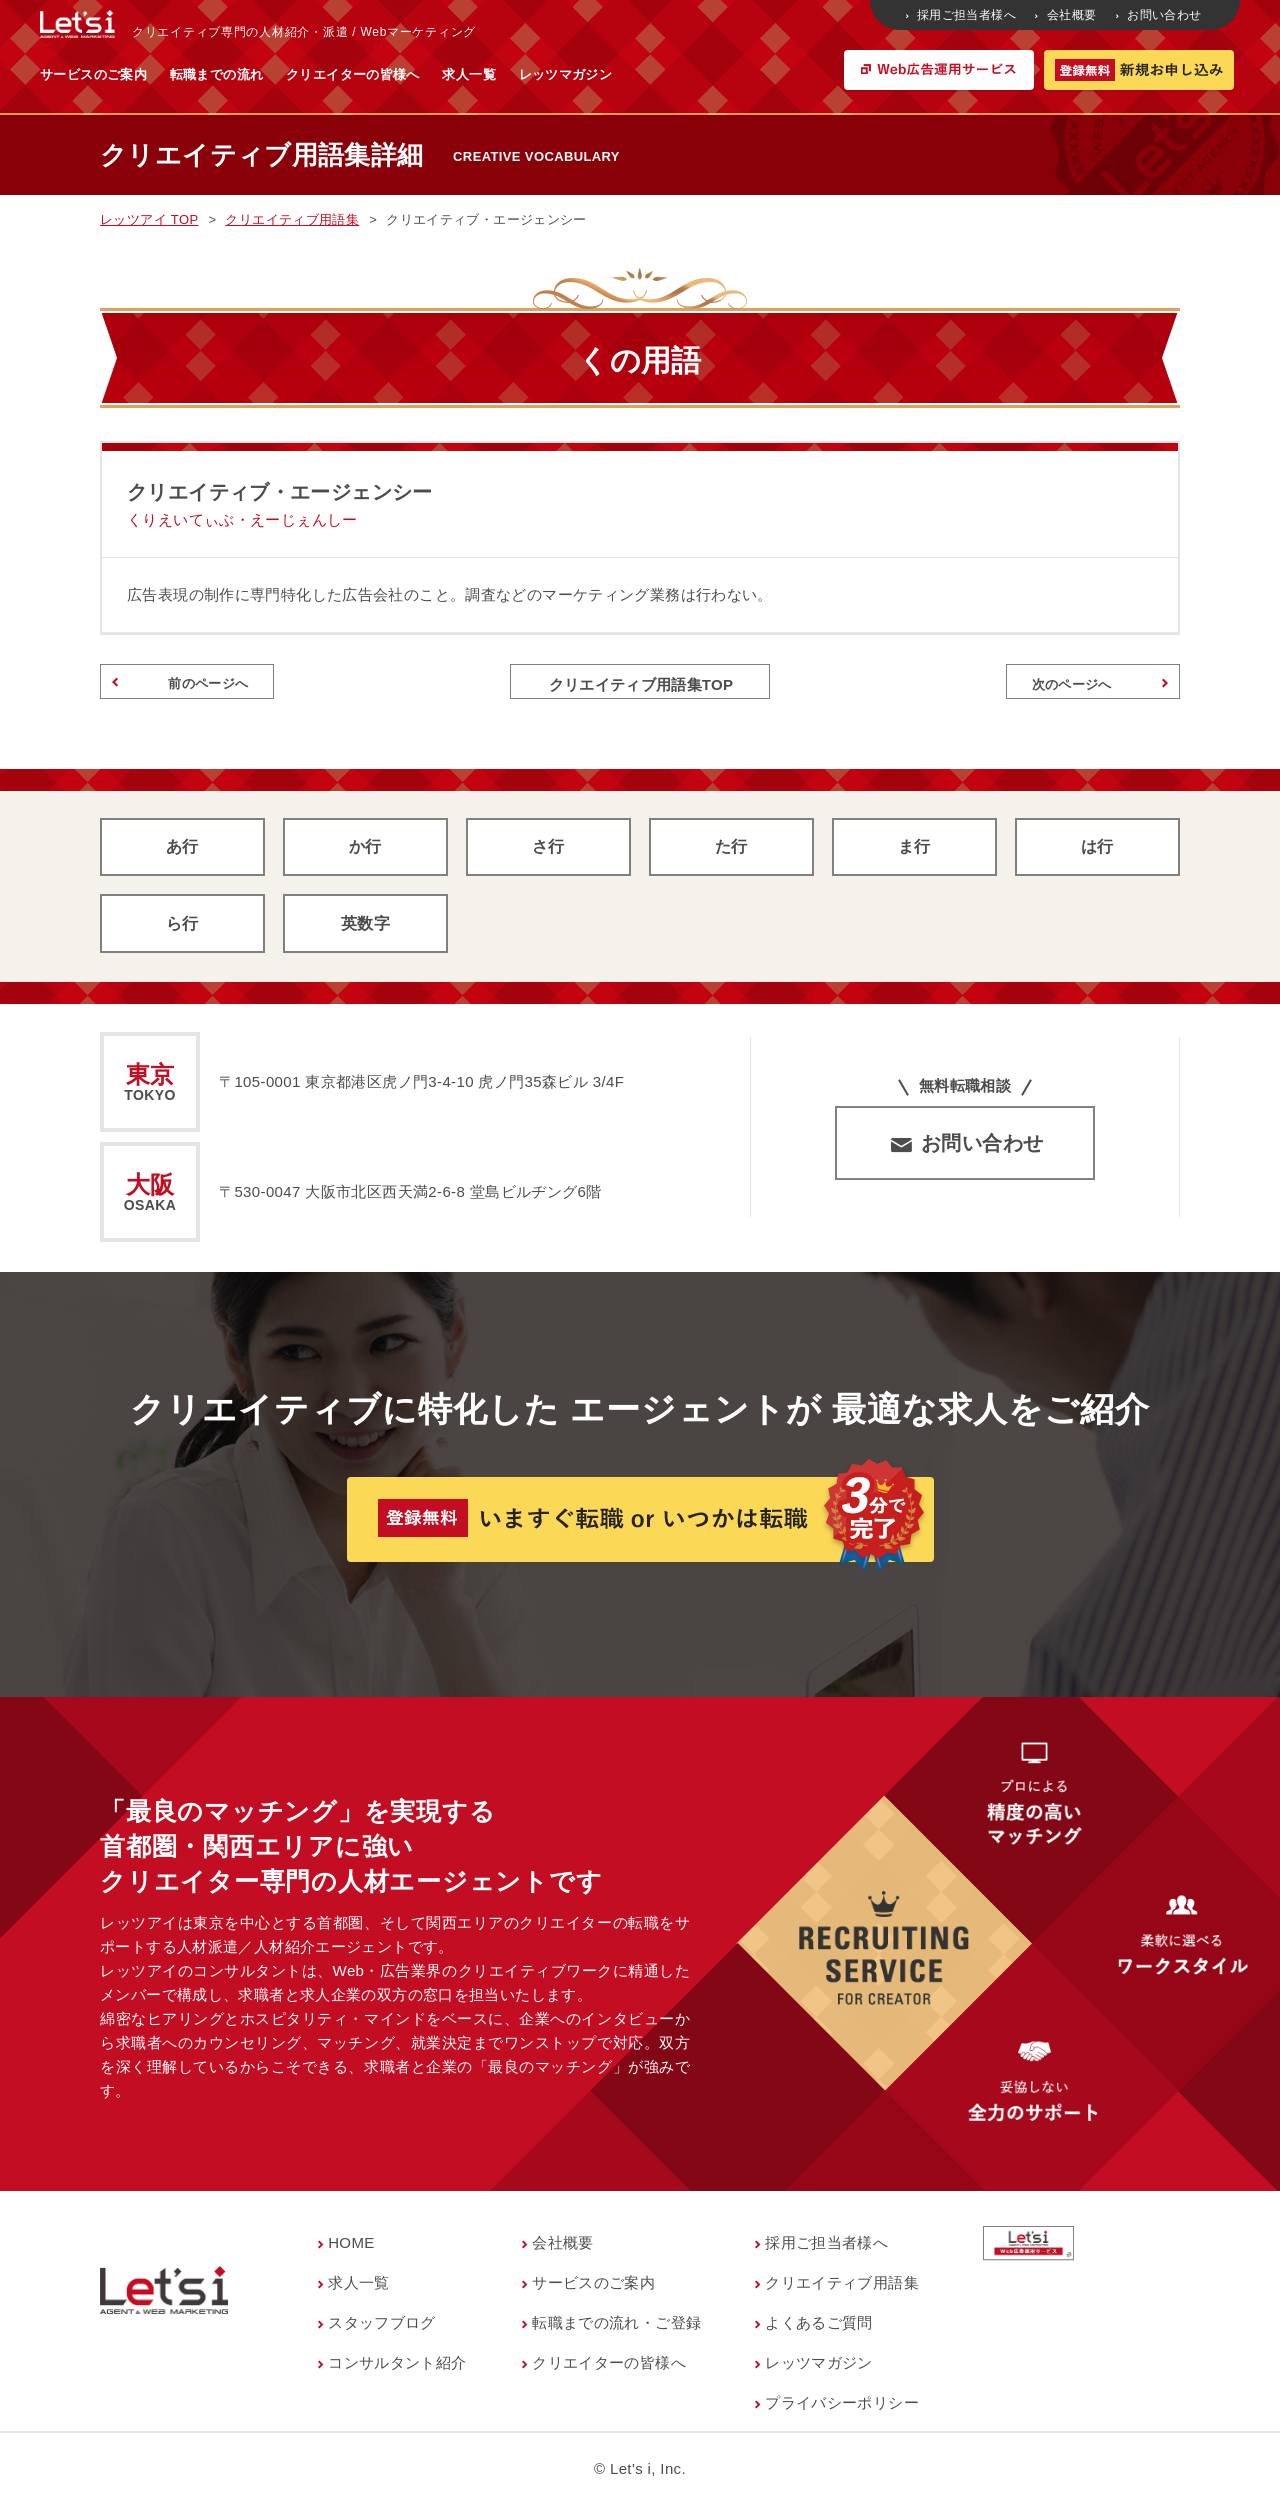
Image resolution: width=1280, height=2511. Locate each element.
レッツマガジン (763, 74)
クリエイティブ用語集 (842, 2288)
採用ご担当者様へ (962, 15)
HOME (351, 2248)
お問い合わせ (1160, 15)
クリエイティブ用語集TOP (640, 684)
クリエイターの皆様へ (550, 74)
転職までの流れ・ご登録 (616, 2328)
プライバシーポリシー (842, 2408)
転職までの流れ (414, 74)
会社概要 (1067, 15)
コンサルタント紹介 (397, 2368)
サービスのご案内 (290, 74)
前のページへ (183, 685)
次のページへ (1096, 686)
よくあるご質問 (819, 2328)
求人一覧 (666, 74)
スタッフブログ (382, 2328)
